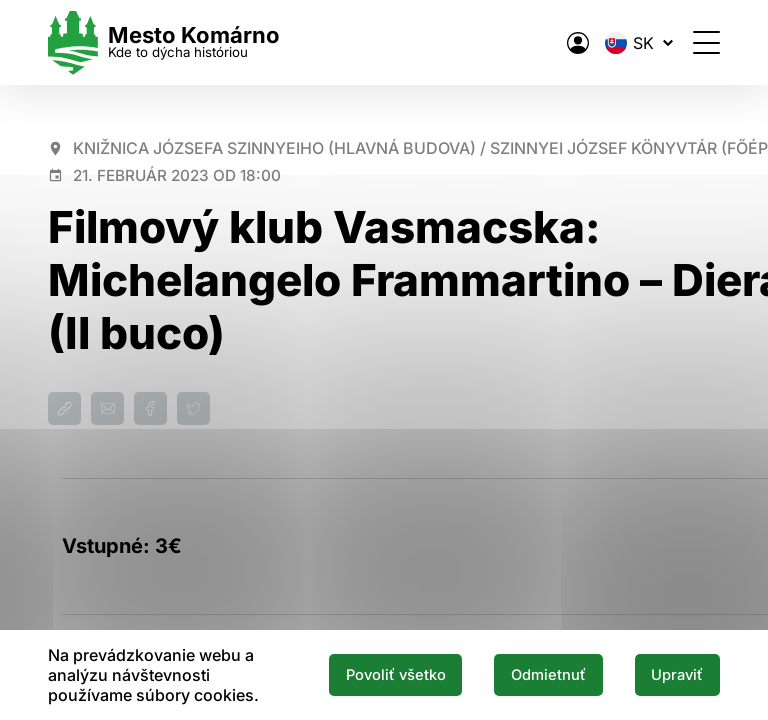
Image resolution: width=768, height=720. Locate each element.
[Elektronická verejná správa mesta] (578, 43)
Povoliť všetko (396, 675)
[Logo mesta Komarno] (164, 42)
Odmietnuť (548, 675)
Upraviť (677, 675)
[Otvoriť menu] (706, 42)
